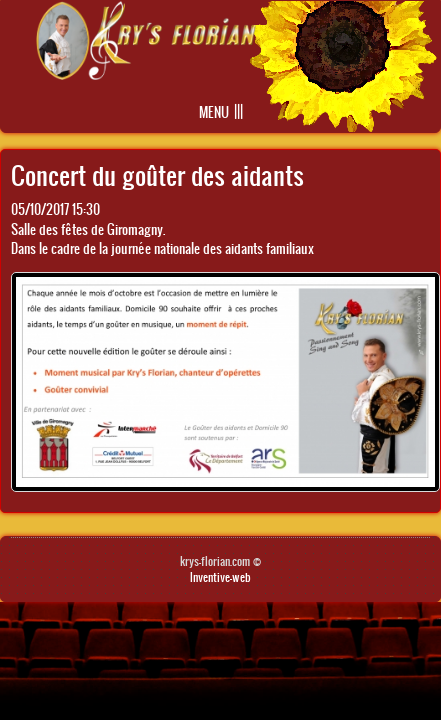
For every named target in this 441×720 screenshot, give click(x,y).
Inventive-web (220, 577)
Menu (214, 112)
